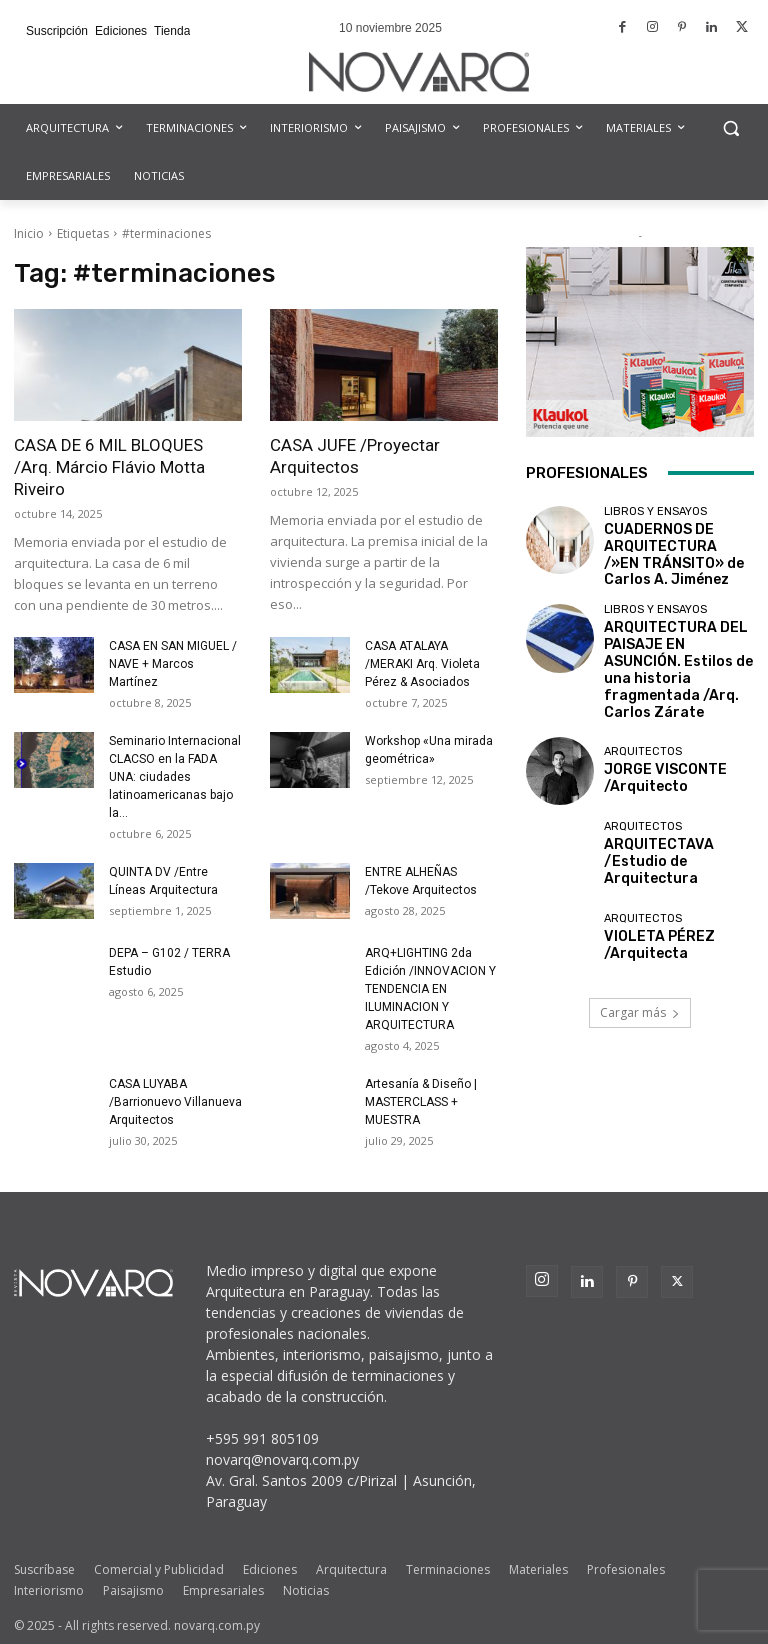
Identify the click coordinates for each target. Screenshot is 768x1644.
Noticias (306, 1590)
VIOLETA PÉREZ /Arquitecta (647, 895)
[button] (730, 128)
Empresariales (223, 1590)
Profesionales (626, 1569)
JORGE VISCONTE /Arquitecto (652, 728)
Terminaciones (448, 1569)
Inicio (29, 233)
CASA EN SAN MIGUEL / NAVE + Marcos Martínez (173, 664)
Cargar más (640, 961)
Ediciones (270, 1569)
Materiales (538, 1569)
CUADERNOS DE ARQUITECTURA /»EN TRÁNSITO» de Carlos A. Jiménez (672, 548)
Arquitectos (643, 704)
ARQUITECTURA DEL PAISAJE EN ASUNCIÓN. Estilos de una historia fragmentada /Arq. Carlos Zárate (678, 638)
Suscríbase (44, 1569)
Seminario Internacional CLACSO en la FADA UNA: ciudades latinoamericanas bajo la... (175, 777)
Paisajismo (133, 1590)
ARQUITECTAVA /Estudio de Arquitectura (673, 812)
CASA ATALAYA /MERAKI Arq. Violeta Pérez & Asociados (422, 664)
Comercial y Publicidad (159, 1569)
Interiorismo (49, 1590)
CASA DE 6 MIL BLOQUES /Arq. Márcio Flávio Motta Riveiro (109, 467)
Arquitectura (351, 1569)
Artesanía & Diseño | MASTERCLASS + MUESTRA (421, 1102)
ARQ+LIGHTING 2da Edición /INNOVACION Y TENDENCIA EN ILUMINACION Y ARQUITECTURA (430, 989)
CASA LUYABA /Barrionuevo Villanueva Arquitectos (175, 1102)
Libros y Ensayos (655, 511)
